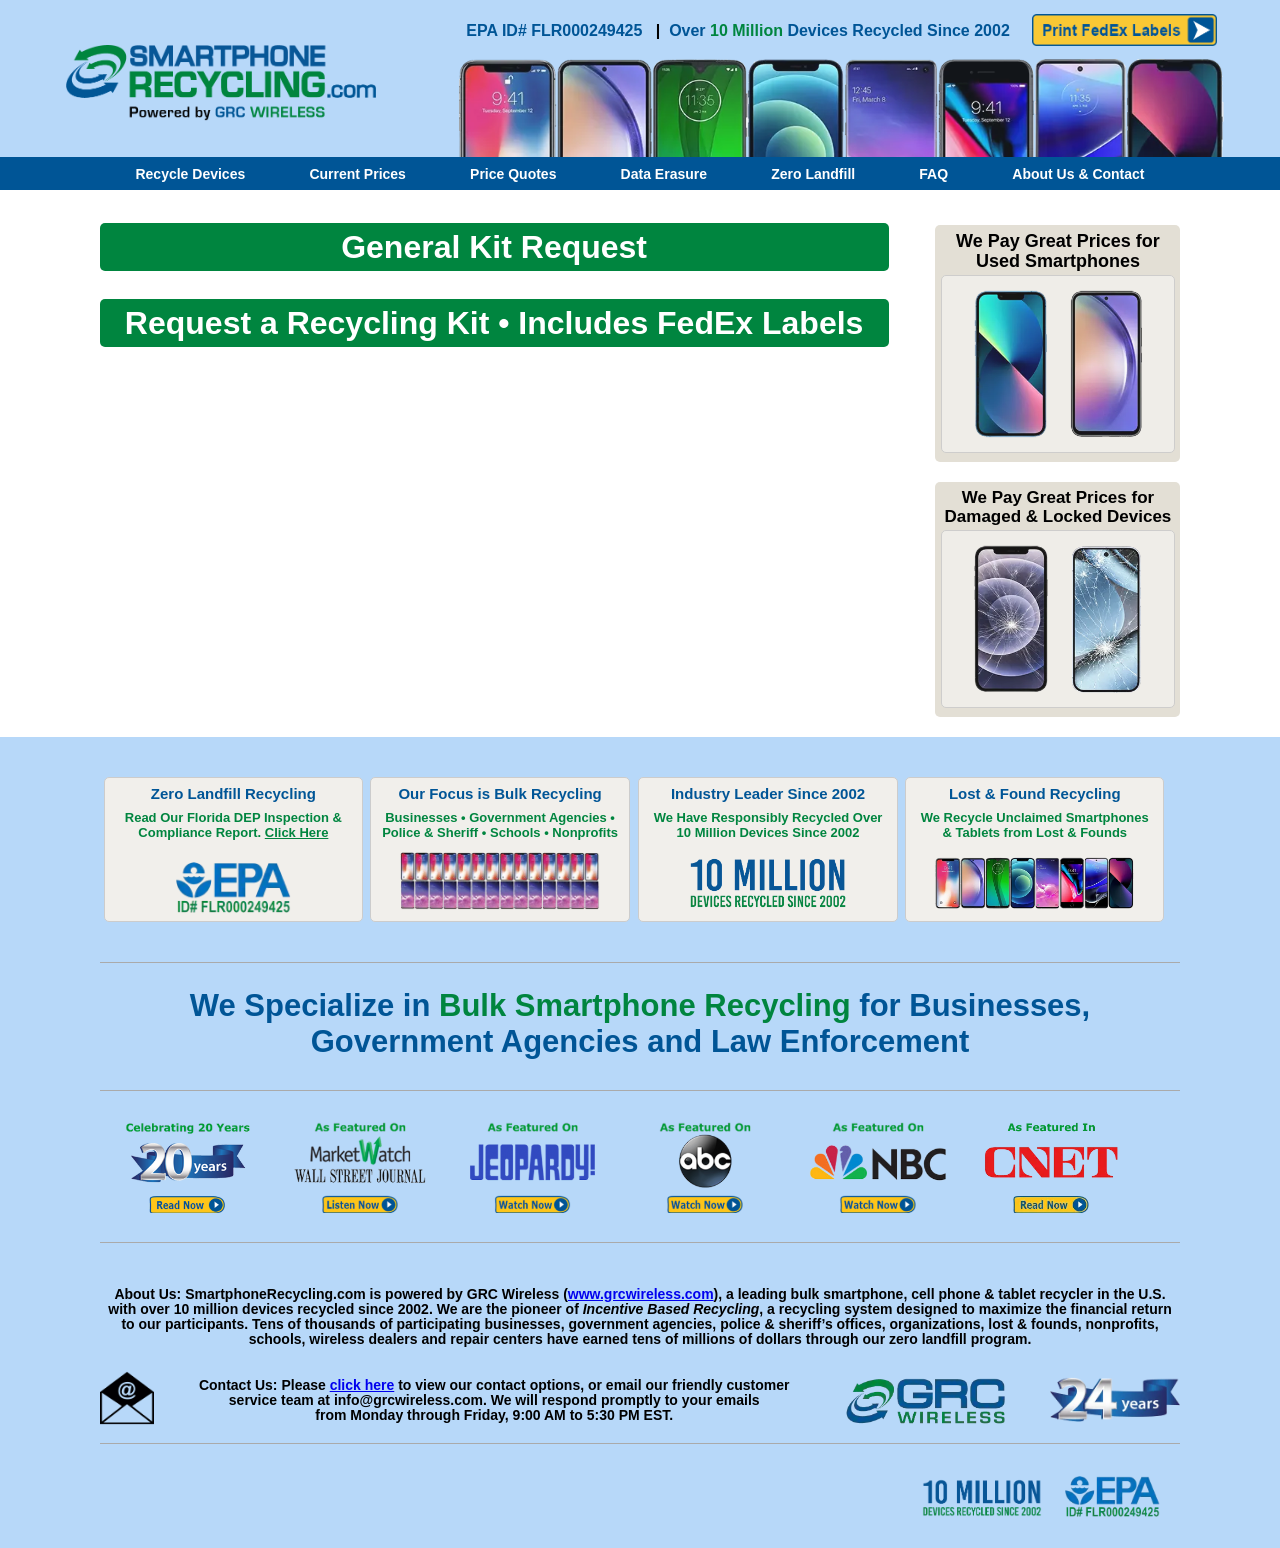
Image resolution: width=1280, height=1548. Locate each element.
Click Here (297, 832)
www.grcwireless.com (641, 1294)
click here (362, 1385)
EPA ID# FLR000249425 (556, 30)
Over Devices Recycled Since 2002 (839, 30)
